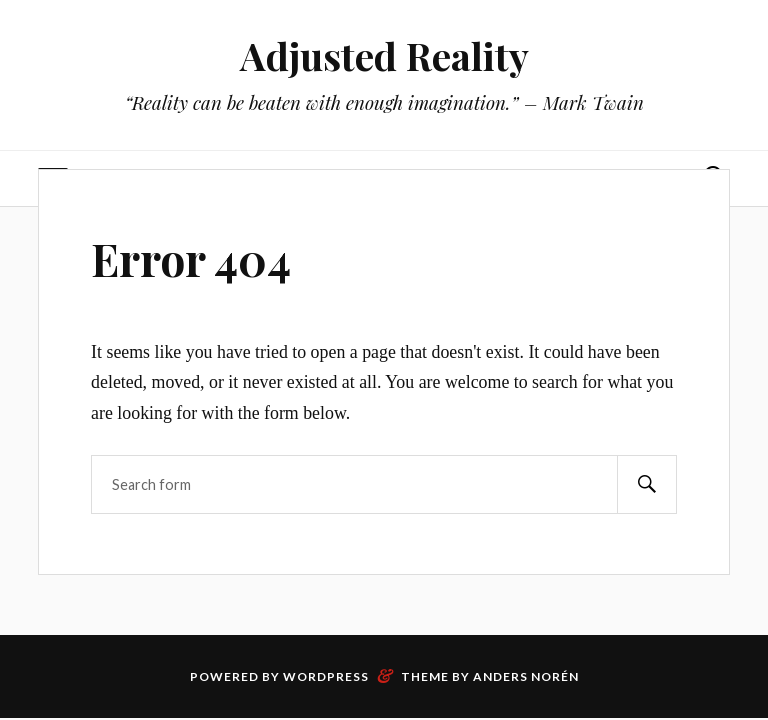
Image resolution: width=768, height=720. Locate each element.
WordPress (326, 676)
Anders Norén (526, 676)
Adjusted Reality (384, 55)
